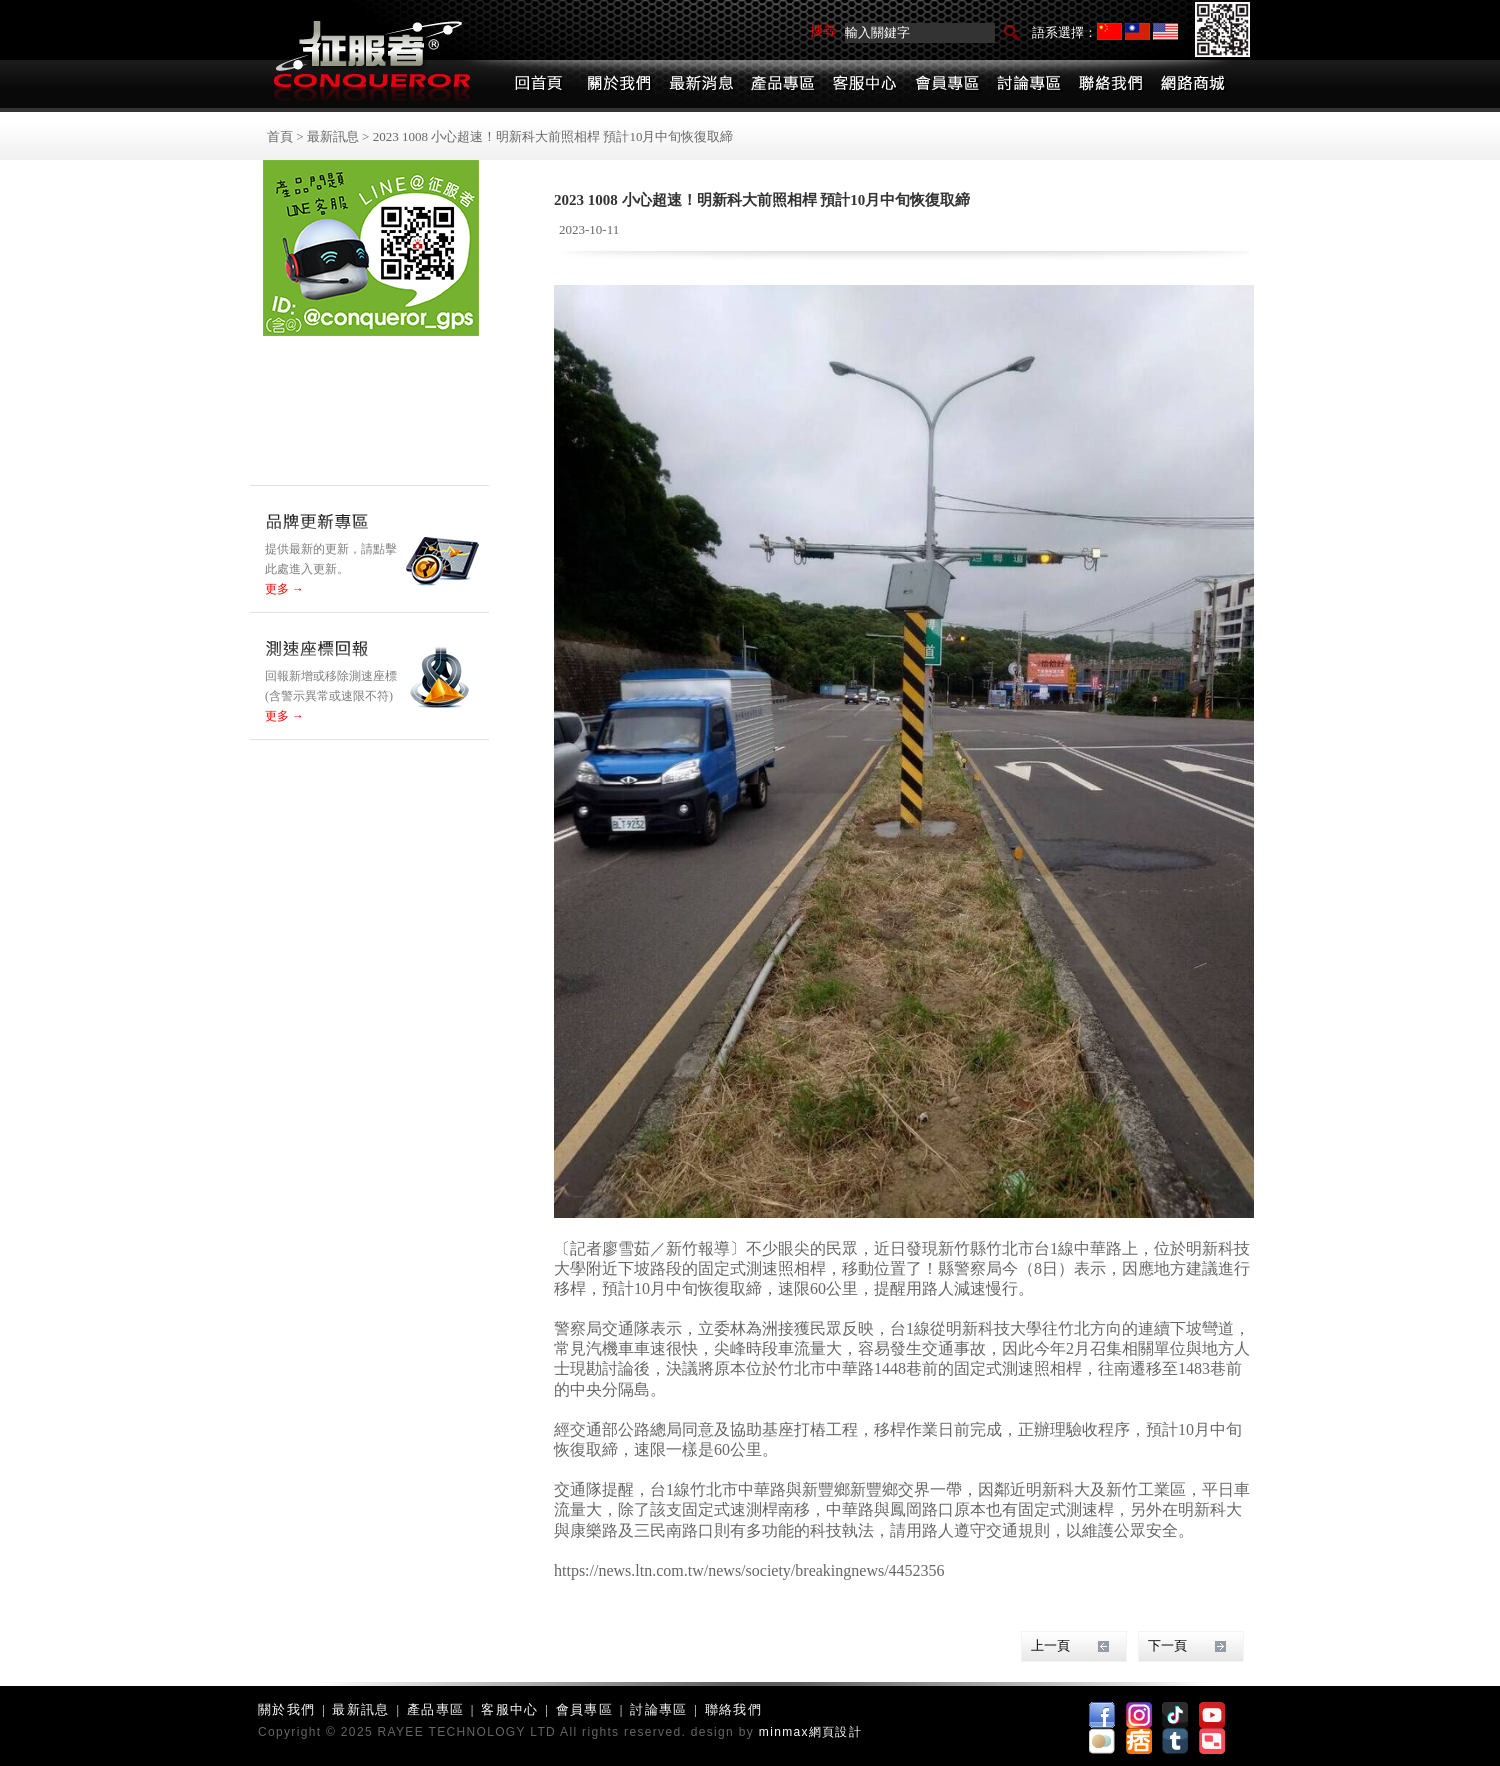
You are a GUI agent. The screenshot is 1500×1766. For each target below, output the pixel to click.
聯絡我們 (733, 1709)
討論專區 (658, 1709)
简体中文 (1109, 31)
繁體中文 (1137, 31)
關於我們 (286, 1709)
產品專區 (435, 1709)
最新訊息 (333, 136)
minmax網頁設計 (810, 1732)
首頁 (280, 136)
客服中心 (509, 1709)
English (1165, 31)
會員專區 (584, 1709)
